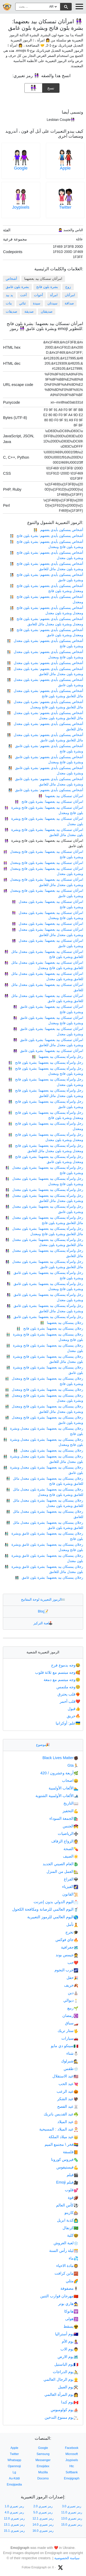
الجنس (70, 1826)
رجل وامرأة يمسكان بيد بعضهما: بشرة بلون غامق (45, 1317)
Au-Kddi (14, 2478)
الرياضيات (68, 1833)
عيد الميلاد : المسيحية (58, 2129)
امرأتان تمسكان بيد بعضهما (60, 796)
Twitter (65, 207)
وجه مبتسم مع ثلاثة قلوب (58, 1672)
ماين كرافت (66, 2273)
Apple (65, 168)
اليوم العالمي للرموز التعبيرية (52, 1917)
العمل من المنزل (62, 1871)
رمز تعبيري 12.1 (42, 2518)
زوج (68, 287)
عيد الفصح (67, 2106)
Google (20, 168)
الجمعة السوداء (63, 1818)
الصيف (70, 1856)
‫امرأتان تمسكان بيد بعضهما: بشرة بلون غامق (48, 1051)
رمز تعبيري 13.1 (14, 2524)
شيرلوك (69, 2061)
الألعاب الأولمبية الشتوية (56, 1796)
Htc (71, 2466)
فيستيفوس (67, 2167)
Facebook (71, 2447)
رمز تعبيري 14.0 (42, 2524)
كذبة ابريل (67, 2220)
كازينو (71, 2212)
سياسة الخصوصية (67, 2558)
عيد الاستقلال (65, 2076)
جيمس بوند (67, 1955)
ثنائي (22, 303)
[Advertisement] (43, 100)
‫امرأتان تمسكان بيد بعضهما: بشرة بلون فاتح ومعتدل (43, 863)
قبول (74, 1709)
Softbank (72, 2472)
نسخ (50, 86)
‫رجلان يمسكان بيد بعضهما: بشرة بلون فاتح (49, 1328)
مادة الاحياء (67, 2266)
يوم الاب (69, 2349)
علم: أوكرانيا (68, 1723)
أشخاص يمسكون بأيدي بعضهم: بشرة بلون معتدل (45, 663)
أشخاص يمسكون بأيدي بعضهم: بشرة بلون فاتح (46, 536)
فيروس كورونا (64, 2159)
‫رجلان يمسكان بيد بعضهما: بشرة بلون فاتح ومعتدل (44, 1389)
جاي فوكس (66, 1940)
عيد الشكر (67, 2099)
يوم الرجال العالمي (60, 2379)
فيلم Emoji (67, 2182)
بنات (9, 303)
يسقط (70, 2326)
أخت (23, 295)
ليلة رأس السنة (63, 2250)
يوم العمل (68, 2387)
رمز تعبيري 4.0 (14, 2512)
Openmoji (14, 2466)
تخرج (71, 1932)
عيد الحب (68, 2084)
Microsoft (71, 2454)
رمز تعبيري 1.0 (14, 2506)
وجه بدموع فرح (66, 1665)
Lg (14, 2472)
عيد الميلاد (67, 2122)
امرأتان (70, 295)
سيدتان (52, 303)
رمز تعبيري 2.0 (43, 2506)
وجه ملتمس (68, 1687)
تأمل (72, 1924)
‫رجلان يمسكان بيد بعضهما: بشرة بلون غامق (49, 1577)
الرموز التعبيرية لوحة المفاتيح (43, 1599)
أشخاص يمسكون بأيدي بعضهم (58, 530)
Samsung (43, 2454)
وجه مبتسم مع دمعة (62, 1680)
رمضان (70, 2016)
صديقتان (46, 311)
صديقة (29, 311)
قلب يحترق (69, 1694)
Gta (73, 1765)
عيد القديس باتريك (61, 2114)
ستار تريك (68, 2031)
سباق (71, 2023)
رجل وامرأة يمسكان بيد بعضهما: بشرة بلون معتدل (44, 1190)
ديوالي (70, 2000)
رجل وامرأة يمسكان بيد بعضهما (57, 1057)
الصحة (70, 1849)
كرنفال (70, 2228)
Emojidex (43, 2466)
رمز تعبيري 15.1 (14, 2530)
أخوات (38, 295)
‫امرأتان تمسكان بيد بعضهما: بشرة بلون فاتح (49, 802)
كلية (72, 2235)
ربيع (72, 2008)
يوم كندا (69, 2402)
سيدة (36, 303)
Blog (43, 1611)
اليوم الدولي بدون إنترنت (56, 1902)
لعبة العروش (66, 2243)
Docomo (43, 2478)
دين (73, 1993)
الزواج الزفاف (64, 1841)
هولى (71, 2319)
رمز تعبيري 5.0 (43, 2512)
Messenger (43, 2460)
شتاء (72, 2053)
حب (73, 1962)
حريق (74, 1716)
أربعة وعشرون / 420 (59, 1773)
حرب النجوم (66, 1970)
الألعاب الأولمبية (63, 1788)
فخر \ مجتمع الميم (61, 2144)
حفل (72, 1978)
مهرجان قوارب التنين (59, 2296)
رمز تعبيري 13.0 (71, 2518)
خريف (71, 1985)
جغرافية (69, 1947)
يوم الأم (70, 2341)
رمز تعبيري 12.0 (14, 2518)
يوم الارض (68, 2357)
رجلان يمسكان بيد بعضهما (61, 1323)
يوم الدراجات (65, 2372)
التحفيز (70, 1811)
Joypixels (20, 207)
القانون (70, 1894)
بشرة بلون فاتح (47, 287)
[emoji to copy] (33, 88)
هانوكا (71, 2311)
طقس (71, 2069)
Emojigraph (71, 2478)
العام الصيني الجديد (60, 1864)
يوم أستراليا (66, 2334)
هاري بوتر (68, 2304)
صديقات (11, 311)
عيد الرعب (67, 2091)
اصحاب (70, 1780)
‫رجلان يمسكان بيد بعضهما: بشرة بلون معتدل (48, 1450)
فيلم (72, 2175)
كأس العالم (67, 2205)
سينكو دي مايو (64, 2046)
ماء (73, 2258)
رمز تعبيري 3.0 (71, 2506)
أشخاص (11, 279)
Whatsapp (14, 2460)
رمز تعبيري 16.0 (42, 2530)
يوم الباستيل (66, 2364)
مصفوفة (69, 2288)
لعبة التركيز (43, 1623)
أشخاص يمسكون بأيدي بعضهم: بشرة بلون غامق (45, 790)
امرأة (54, 295)
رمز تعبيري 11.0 (71, 2512)
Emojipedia (14, 2484)
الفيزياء (70, 1886)
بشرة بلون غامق (17, 287)
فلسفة (70, 2152)
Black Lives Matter (60, 1758)
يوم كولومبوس (64, 2410)
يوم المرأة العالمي (61, 2394)
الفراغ (71, 1879)
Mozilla (43, 2472)
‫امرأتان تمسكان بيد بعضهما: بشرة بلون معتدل (47, 924)
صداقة (69, 303)
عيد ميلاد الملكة (63, 2137)
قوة (73, 2197)
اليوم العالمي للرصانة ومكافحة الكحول (45, 1909)
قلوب (71, 2190)
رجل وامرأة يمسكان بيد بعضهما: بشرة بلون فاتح (45, 1062)
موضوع (43, 1745)
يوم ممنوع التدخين (61, 2417)
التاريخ (70, 1803)
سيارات (69, 2038)
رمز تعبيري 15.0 (71, 2524)
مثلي (72, 2281)
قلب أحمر (70, 1701)
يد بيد (9, 295)
